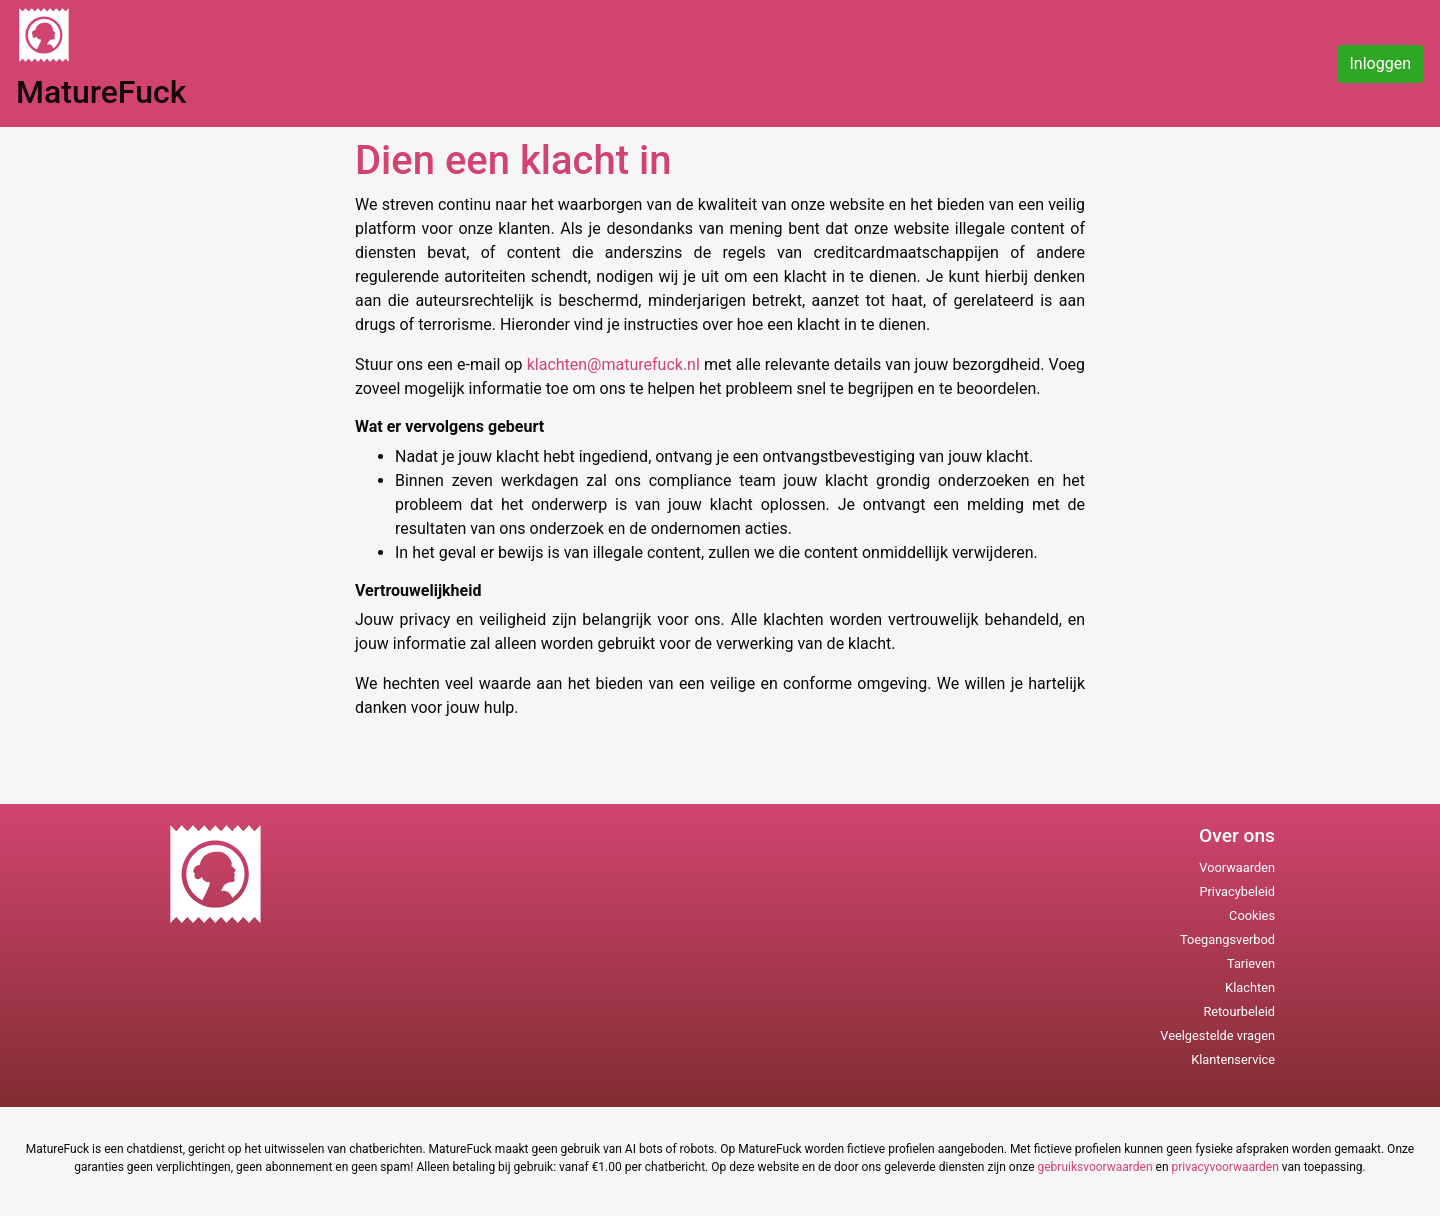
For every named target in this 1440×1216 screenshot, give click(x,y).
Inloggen (1381, 63)
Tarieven (1251, 963)
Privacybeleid (1237, 891)
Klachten (1250, 987)
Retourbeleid (1239, 1011)
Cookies (1252, 915)
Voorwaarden (1237, 867)
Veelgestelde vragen (1217, 1035)
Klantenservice (1233, 1059)
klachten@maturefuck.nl (615, 364)
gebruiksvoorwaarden (1094, 1167)
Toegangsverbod (1227, 939)
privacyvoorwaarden (1225, 1167)
